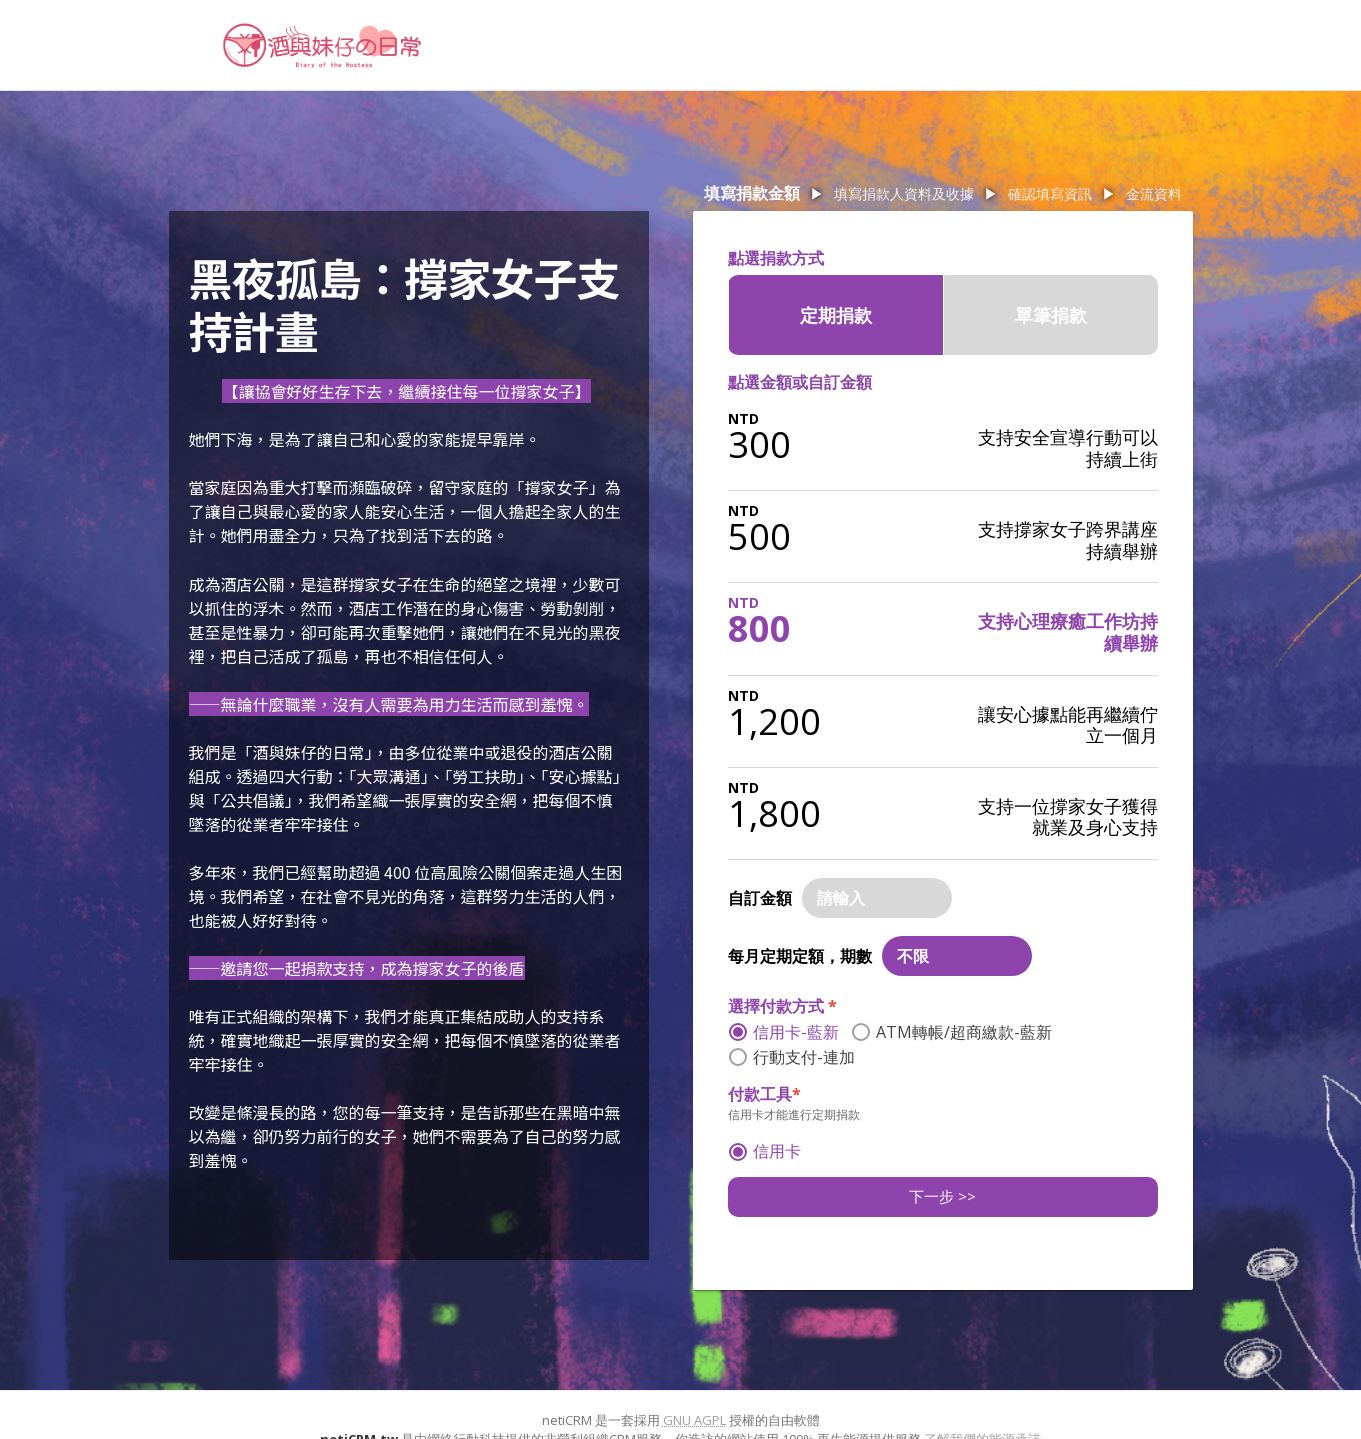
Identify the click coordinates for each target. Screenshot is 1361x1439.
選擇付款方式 (782, 1006)
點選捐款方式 (776, 258)
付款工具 (764, 1094)
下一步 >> (942, 1196)
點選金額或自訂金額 (800, 382)
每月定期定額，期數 (800, 956)
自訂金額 (760, 898)
